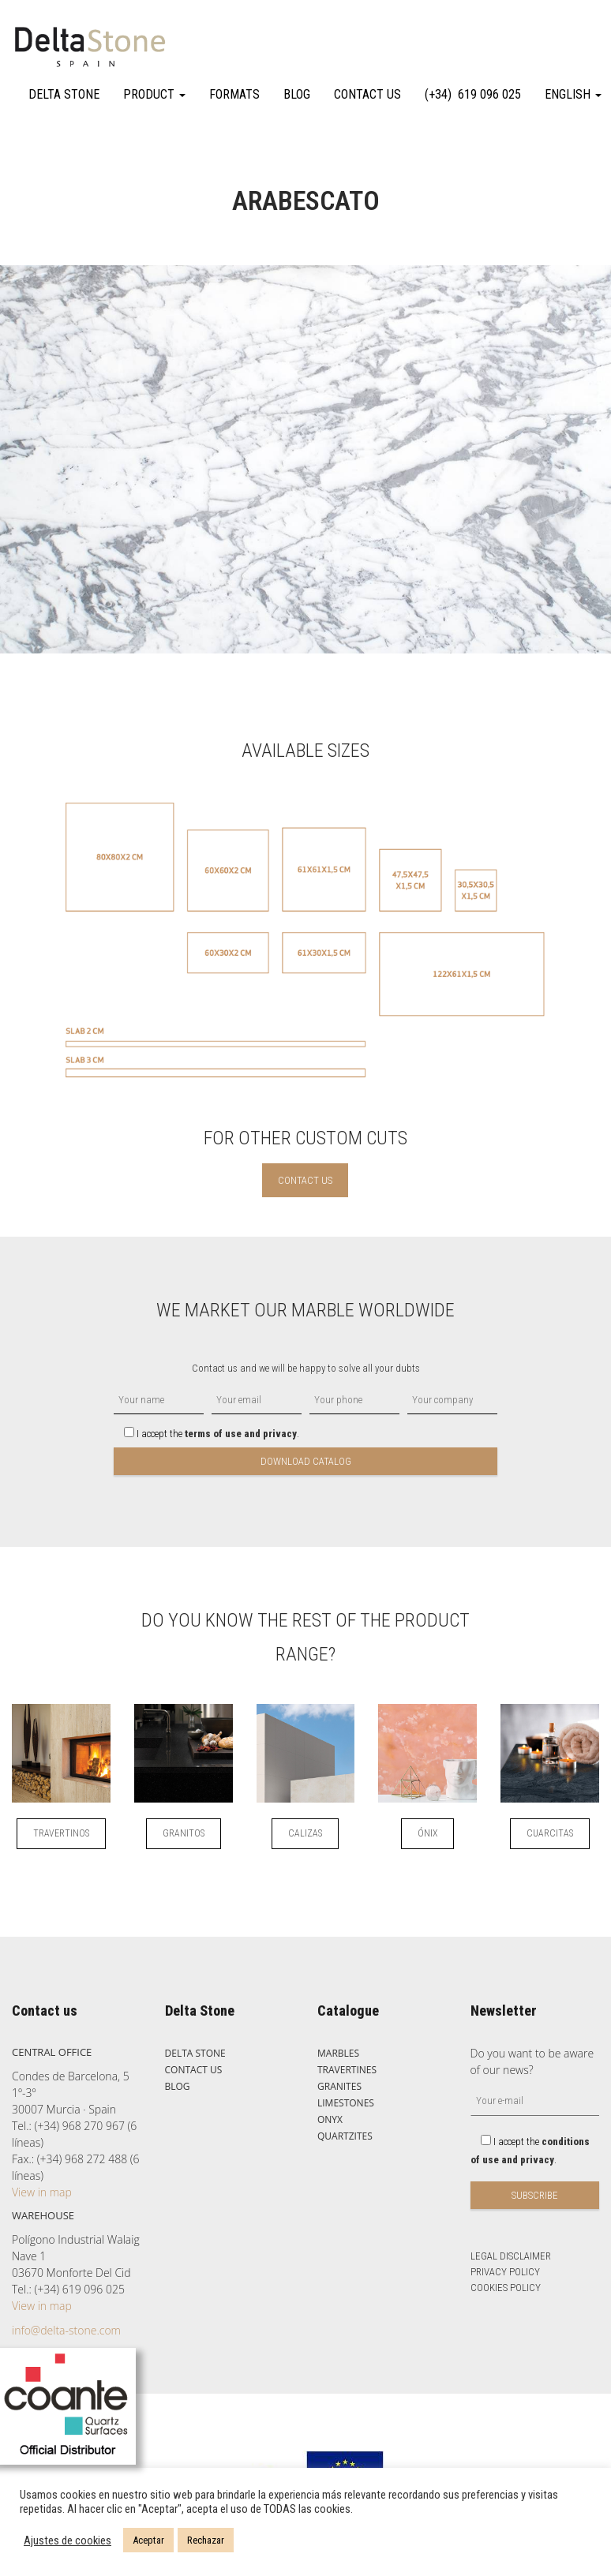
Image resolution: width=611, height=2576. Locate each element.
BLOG (296, 94)
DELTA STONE (63, 94)
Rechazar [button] (205, 2540)
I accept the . (206, 1434)
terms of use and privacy (241, 1434)
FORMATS (234, 94)
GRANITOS (183, 1833)
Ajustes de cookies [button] (67, 2540)
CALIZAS (305, 1833)
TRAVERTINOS (61, 1833)
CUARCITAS (550, 1833)
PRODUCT (154, 94)
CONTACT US (367, 94)
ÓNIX (427, 1833)
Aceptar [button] (148, 2540)
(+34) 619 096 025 (473, 94)
